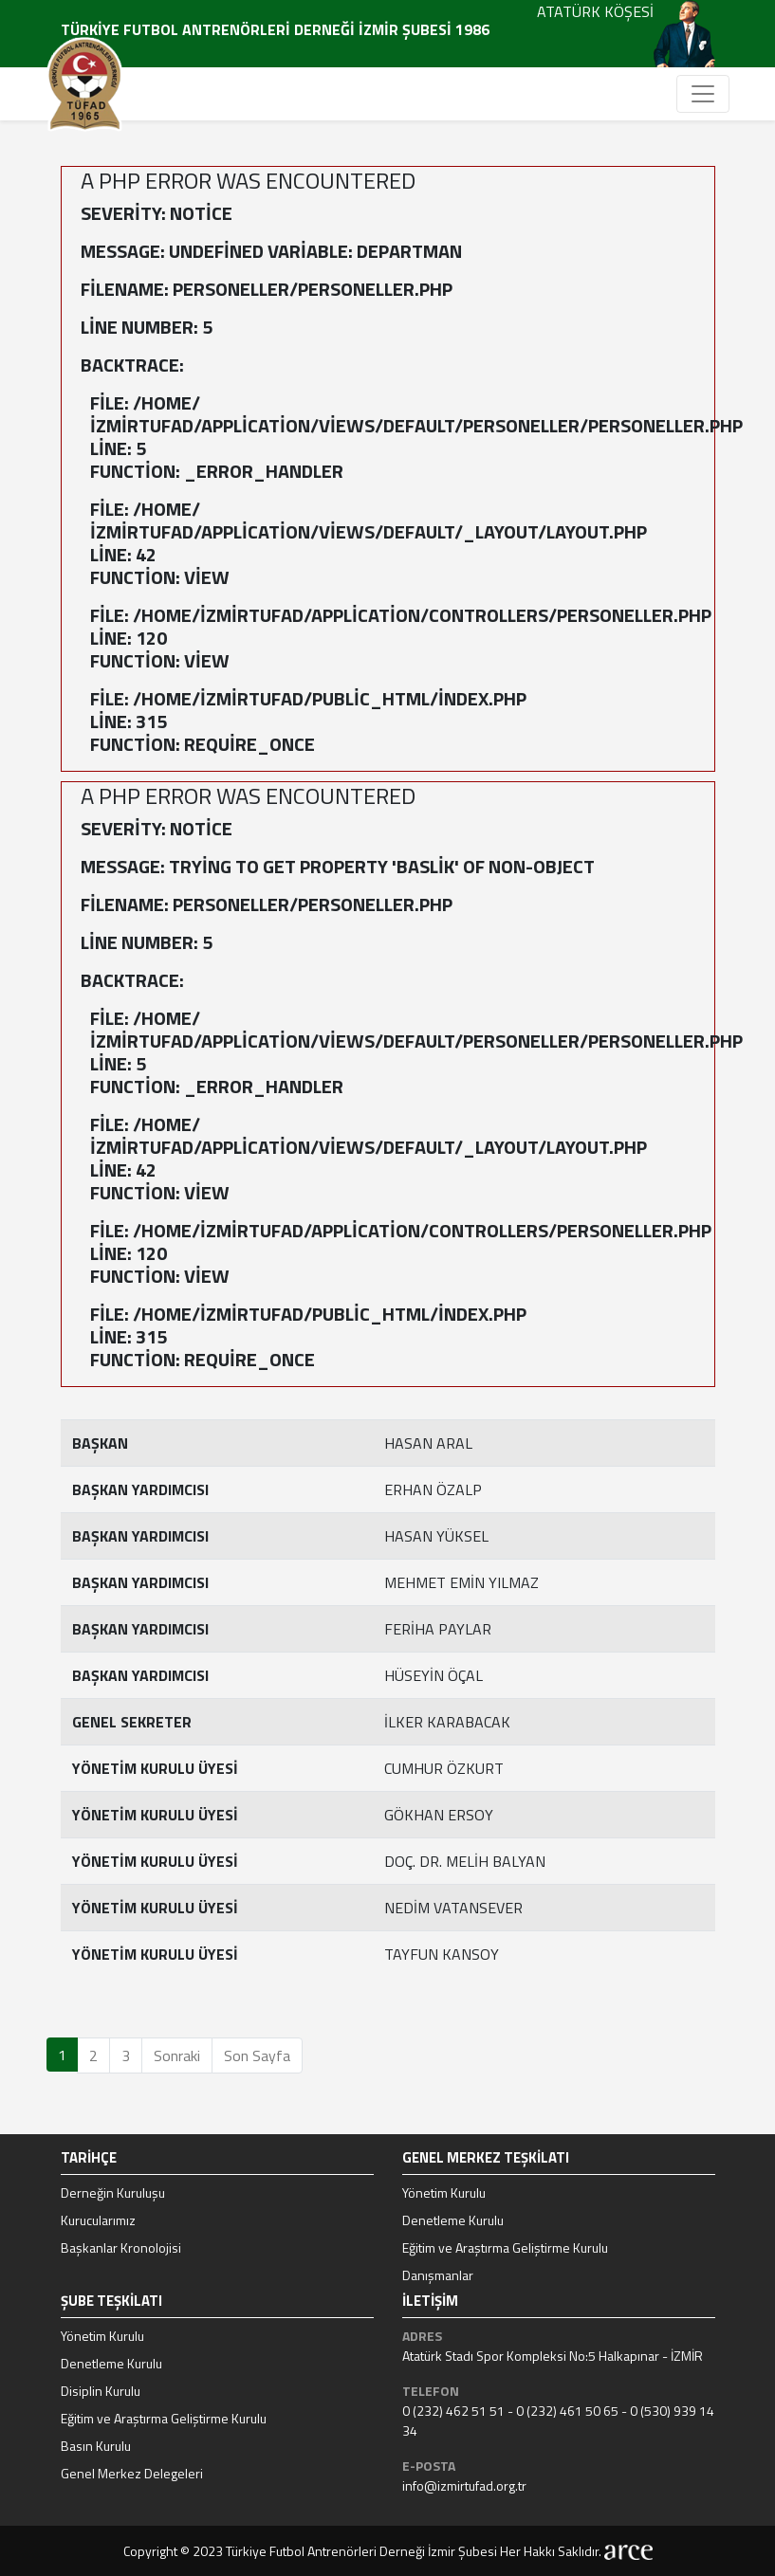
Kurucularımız (98, 2220)
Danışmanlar (437, 2275)
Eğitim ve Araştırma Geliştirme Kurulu (505, 2247)
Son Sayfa (257, 2055)
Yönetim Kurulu (444, 2192)
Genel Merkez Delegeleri (132, 2473)
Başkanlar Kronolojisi (121, 2247)
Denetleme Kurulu (453, 2220)
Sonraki (177, 2055)
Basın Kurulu (96, 2446)
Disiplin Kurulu (100, 2391)
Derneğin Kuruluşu (113, 2192)
